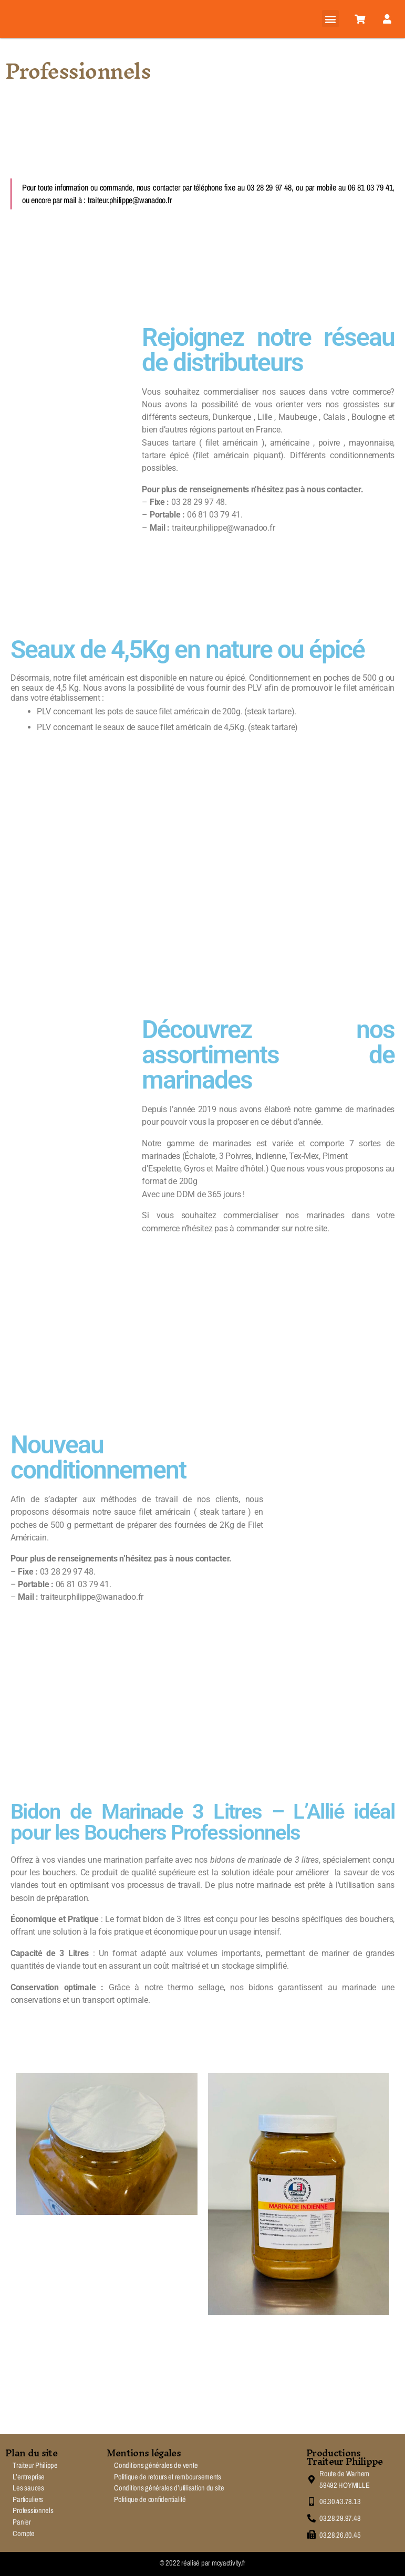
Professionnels (33, 2510)
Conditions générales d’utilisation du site (169, 2488)
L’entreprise (29, 2477)
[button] (330, 18)
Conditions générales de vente (156, 2465)
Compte (23, 2533)
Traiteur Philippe (35, 2465)
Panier (21, 2522)
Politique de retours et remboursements (167, 2477)
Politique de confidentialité (149, 2499)
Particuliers (28, 2499)
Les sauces (28, 2488)
